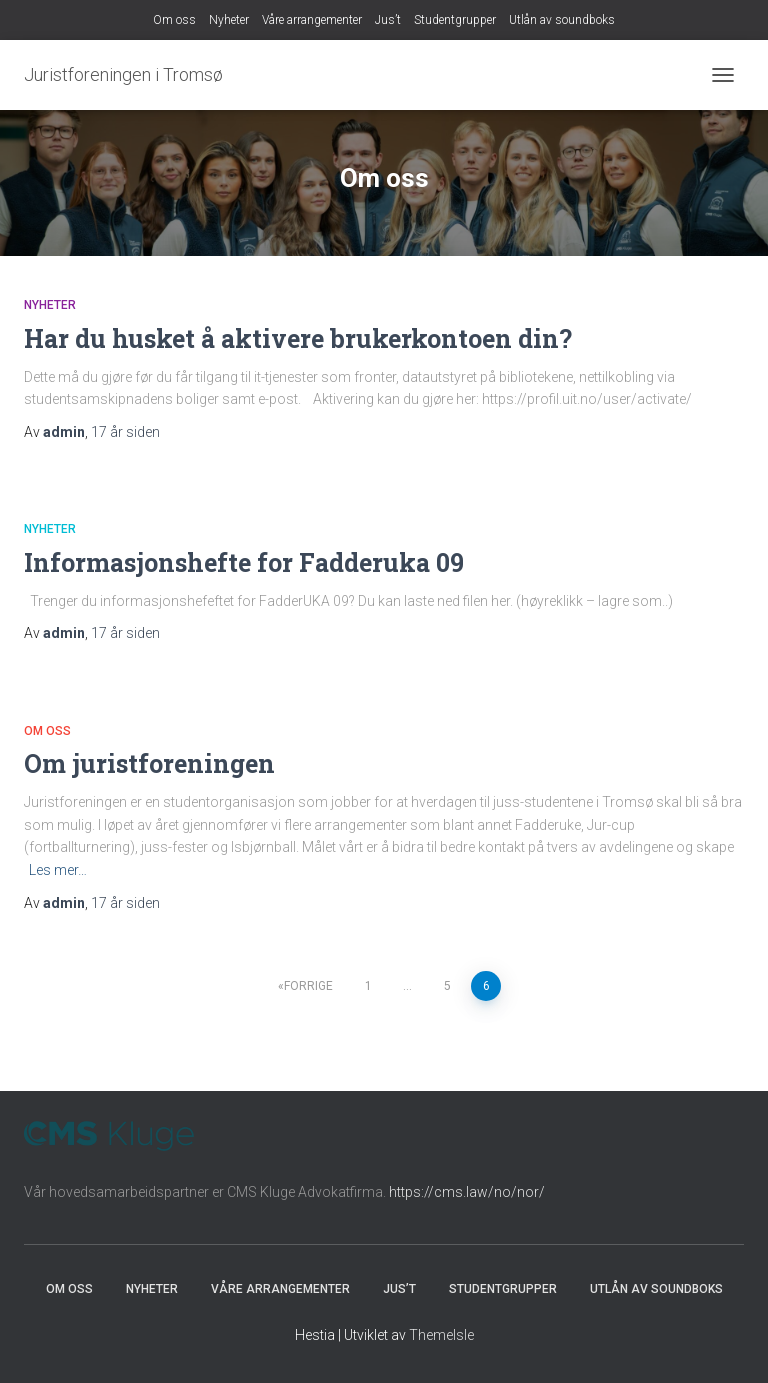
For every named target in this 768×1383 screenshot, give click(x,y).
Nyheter (229, 20)
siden (125, 432)
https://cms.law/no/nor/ (467, 1192)
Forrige (308, 986)
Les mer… (58, 870)
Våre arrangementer (312, 20)
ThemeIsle (441, 1335)
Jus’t (388, 20)
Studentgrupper (455, 20)
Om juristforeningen (149, 763)
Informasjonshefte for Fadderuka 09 (244, 562)
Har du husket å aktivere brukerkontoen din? (298, 338)
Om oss (174, 20)
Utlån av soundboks (562, 20)
